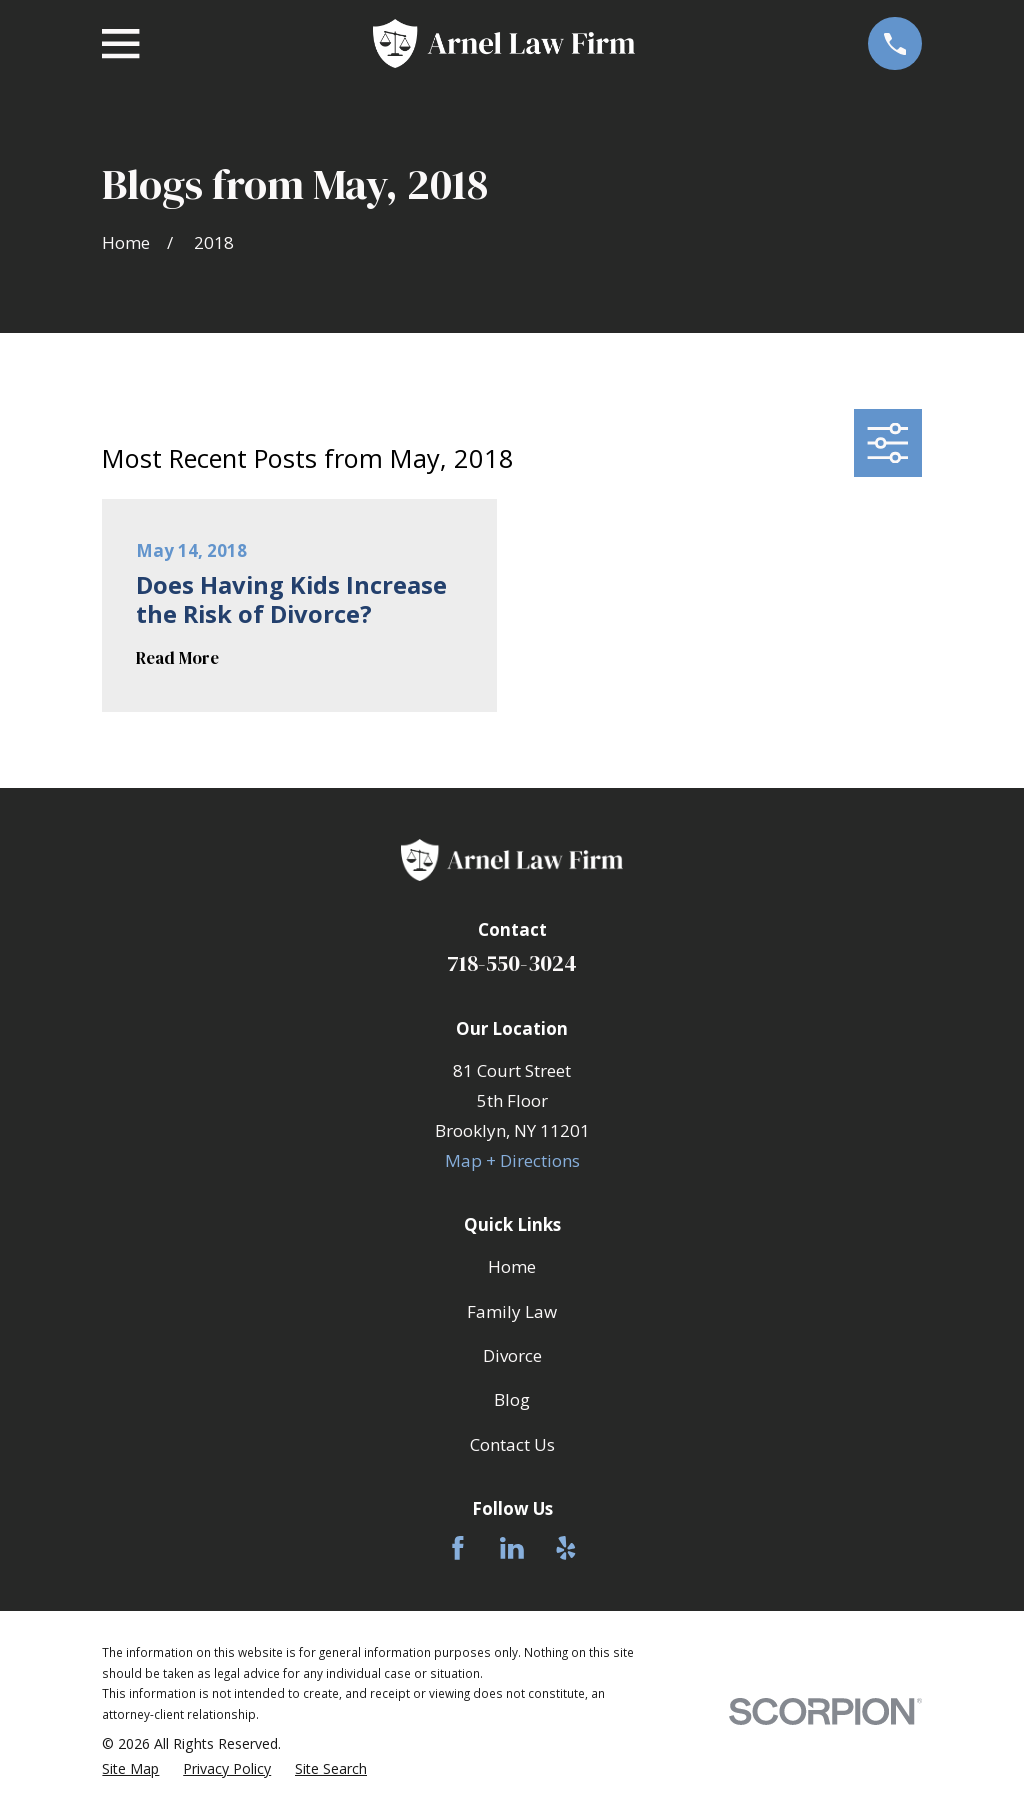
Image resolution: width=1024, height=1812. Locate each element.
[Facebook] (458, 1548)
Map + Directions (512, 1160)
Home (512, 1266)
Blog (512, 1399)
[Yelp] (566, 1548)
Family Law (512, 1311)
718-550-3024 (512, 963)
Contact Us (512, 1444)
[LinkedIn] (512, 1548)
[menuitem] (130, 1769)
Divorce (512, 1355)
